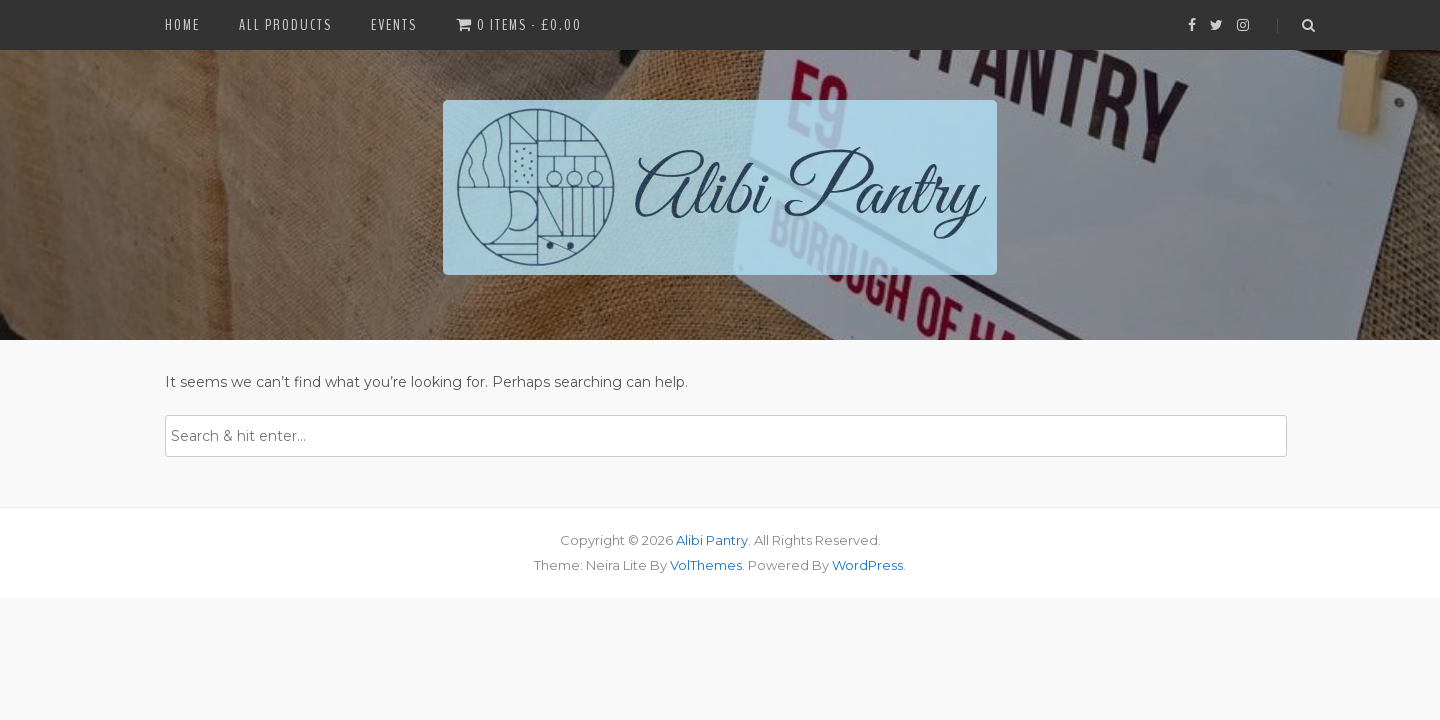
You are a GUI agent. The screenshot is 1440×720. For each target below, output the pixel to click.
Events (394, 25)
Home (182, 25)
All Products (285, 25)
